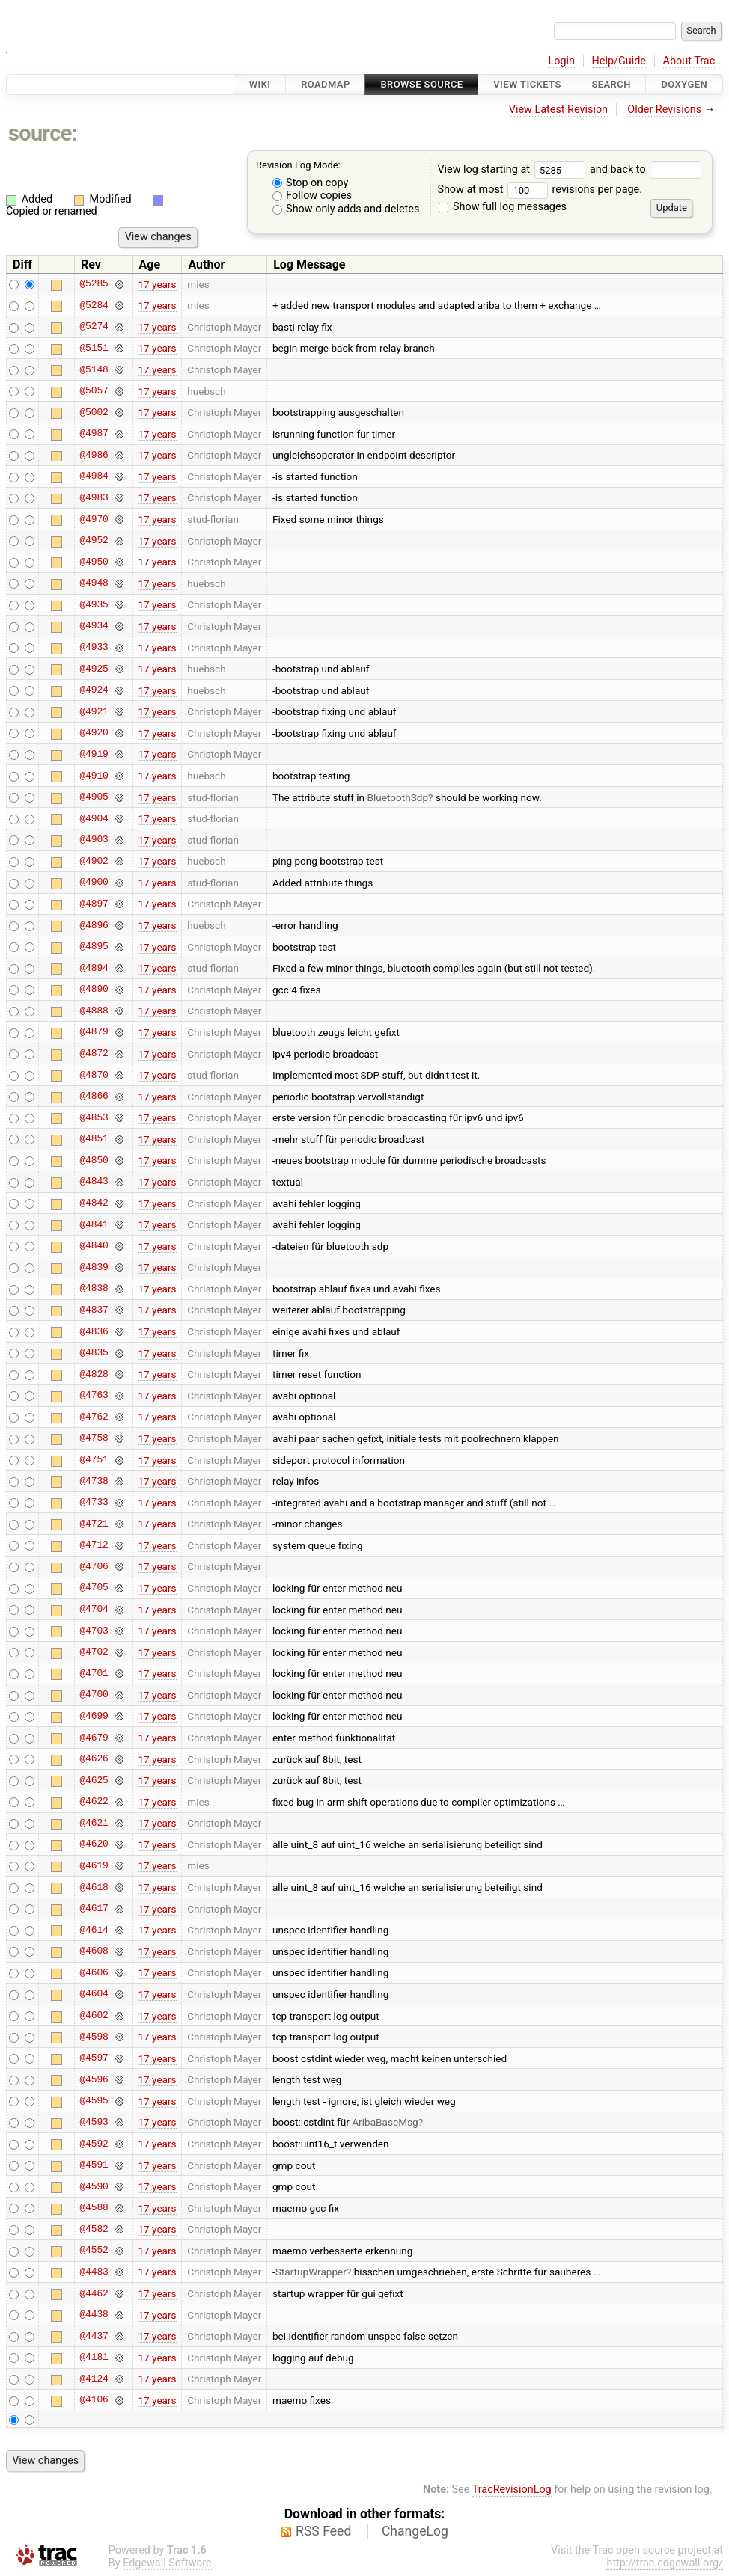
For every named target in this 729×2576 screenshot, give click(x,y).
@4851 (93, 1139)
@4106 (93, 2400)
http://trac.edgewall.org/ (664, 2563)
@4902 (93, 861)
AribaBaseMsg (385, 2122)
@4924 (93, 690)
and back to (645, 169)
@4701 (93, 1673)
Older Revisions (664, 109)
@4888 (93, 1010)
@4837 (93, 1309)
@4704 (93, 1609)
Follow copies (312, 195)
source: (43, 133)
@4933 (93, 647)
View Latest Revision (558, 109)
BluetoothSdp (397, 797)
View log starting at (513, 169)
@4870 (93, 1075)
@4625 (93, 1780)
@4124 (93, 2378)
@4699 (93, 1716)
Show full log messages (503, 206)
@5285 (93, 284)
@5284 (93, 305)
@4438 (93, 2315)
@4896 (93, 925)
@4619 (93, 1865)
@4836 (93, 1331)
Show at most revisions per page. (539, 189)
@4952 (93, 541)
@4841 (93, 1224)
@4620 (93, 1844)
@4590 (93, 2186)
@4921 (93, 711)
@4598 (93, 2036)
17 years (157, 284)
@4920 (93, 733)
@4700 (93, 1695)
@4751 (93, 1460)
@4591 (93, 2165)
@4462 (93, 2293)
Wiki (260, 84)
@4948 (93, 583)
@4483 (93, 2271)
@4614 (93, 1929)
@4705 (93, 1588)
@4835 (93, 1353)
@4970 (93, 519)
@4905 (93, 797)
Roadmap (325, 84)
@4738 (93, 1481)
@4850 (93, 1160)
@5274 (93, 327)
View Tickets (527, 84)
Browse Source (421, 84)
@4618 (93, 1887)
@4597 (93, 2058)
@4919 (93, 754)
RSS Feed (323, 2531)
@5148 (93, 369)
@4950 (93, 561)
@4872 (93, 1054)
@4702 (93, 1652)
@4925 (93, 668)
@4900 (93, 882)
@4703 (93, 1630)
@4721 (93, 1523)
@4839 (93, 1267)
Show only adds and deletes (346, 209)
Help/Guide (619, 61)
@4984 (93, 476)
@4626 (93, 1759)
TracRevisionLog (512, 2489)
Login (561, 61)
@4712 (93, 1545)
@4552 (93, 2250)
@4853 (93, 1117)
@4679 (93, 1737)
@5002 (93, 412)
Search (610, 84)
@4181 (93, 2357)
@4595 (93, 2101)
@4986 (93, 454)
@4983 (93, 497)
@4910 (93, 775)
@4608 (93, 1951)
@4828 (93, 1374)
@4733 (93, 1502)
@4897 (93, 903)
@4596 (93, 2079)
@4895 (93, 947)
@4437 (93, 2336)
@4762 (93, 1416)
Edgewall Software (167, 2563)
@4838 (93, 1288)
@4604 (93, 1994)
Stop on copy (310, 183)
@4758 (93, 1438)
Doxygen (684, 84)
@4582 (93, 2229)
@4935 (93, 604)
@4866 (93, 1096)
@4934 (93, 626)
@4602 (93, 2016)
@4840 (93, 1246)
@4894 (93, 968)
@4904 (93, 818)
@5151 (93, 348)
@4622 (93, 1802)
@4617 (93, 1909)
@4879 (93, 1032)
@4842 (93, 1203)
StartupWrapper (311, 2272)
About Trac (689, 61)
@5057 (93, 391)
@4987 (93, 434)
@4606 (93, 1972)
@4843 (93, 1182)
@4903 (93, 840)
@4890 (93, 989)
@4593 (93, 2122)
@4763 (93, 1395)
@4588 (93, 2208)
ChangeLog (415, 2531)
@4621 (93, 1823)
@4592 (93, 2143)
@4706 (93, 1566)
